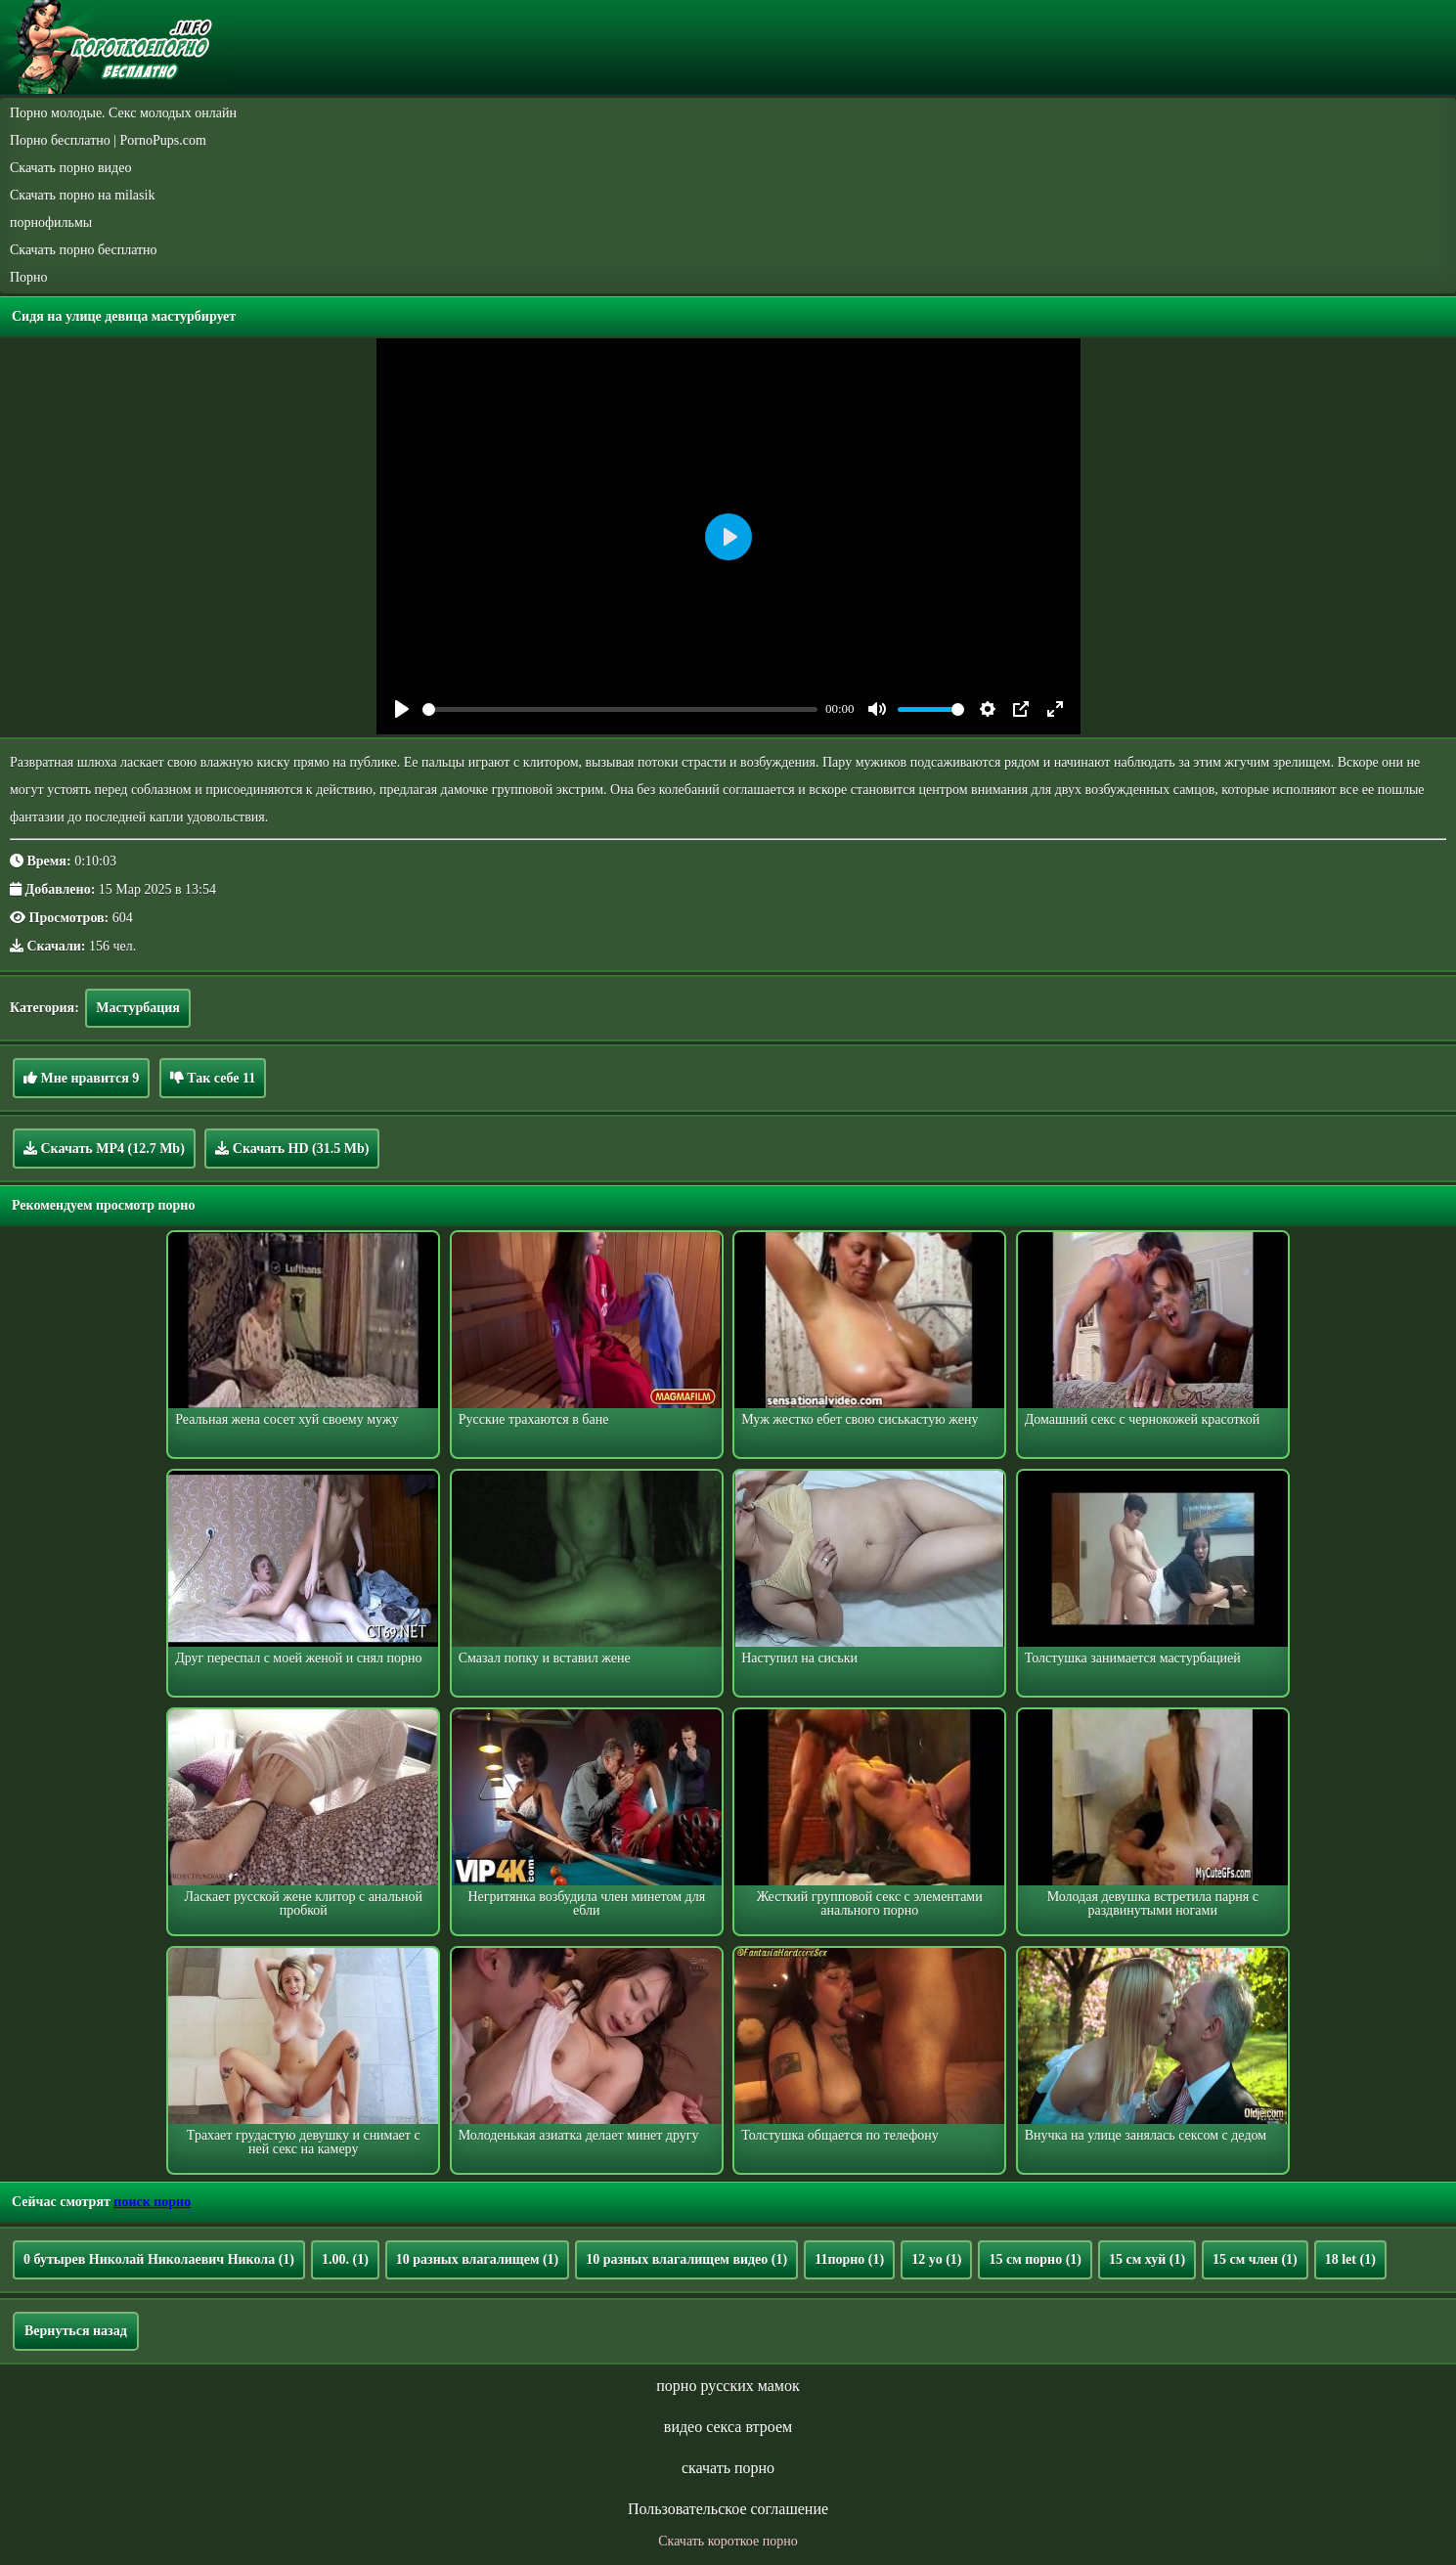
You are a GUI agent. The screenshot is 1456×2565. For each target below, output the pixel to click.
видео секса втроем (728, 2426)
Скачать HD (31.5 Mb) (292, 1148)
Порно (29, 277)
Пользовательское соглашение (728, 2508)
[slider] (620, 709)
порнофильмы (51, 222)
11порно (849, 2259)
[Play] (402, 709)
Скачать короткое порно (727, 2541)
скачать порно (728, 2467)
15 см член (1255, 2259)
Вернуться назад (75, 2330)
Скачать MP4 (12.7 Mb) (104, 1148)
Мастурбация (138, 1007)
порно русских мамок (727, 2385)
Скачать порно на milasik (82, 195)
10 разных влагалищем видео (686, 2259)
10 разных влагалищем (477, 2259)
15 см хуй (1147, 2259)
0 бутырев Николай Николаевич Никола (158, 2259)
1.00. (345, 2259)
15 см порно (1035, 2259)
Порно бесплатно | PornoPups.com (108, 140)
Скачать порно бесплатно (83, 250)
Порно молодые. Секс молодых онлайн (123, 113)
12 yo (936, 2259)
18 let (1350, 2259)
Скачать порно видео (70, 167)
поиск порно (152, 2201)
